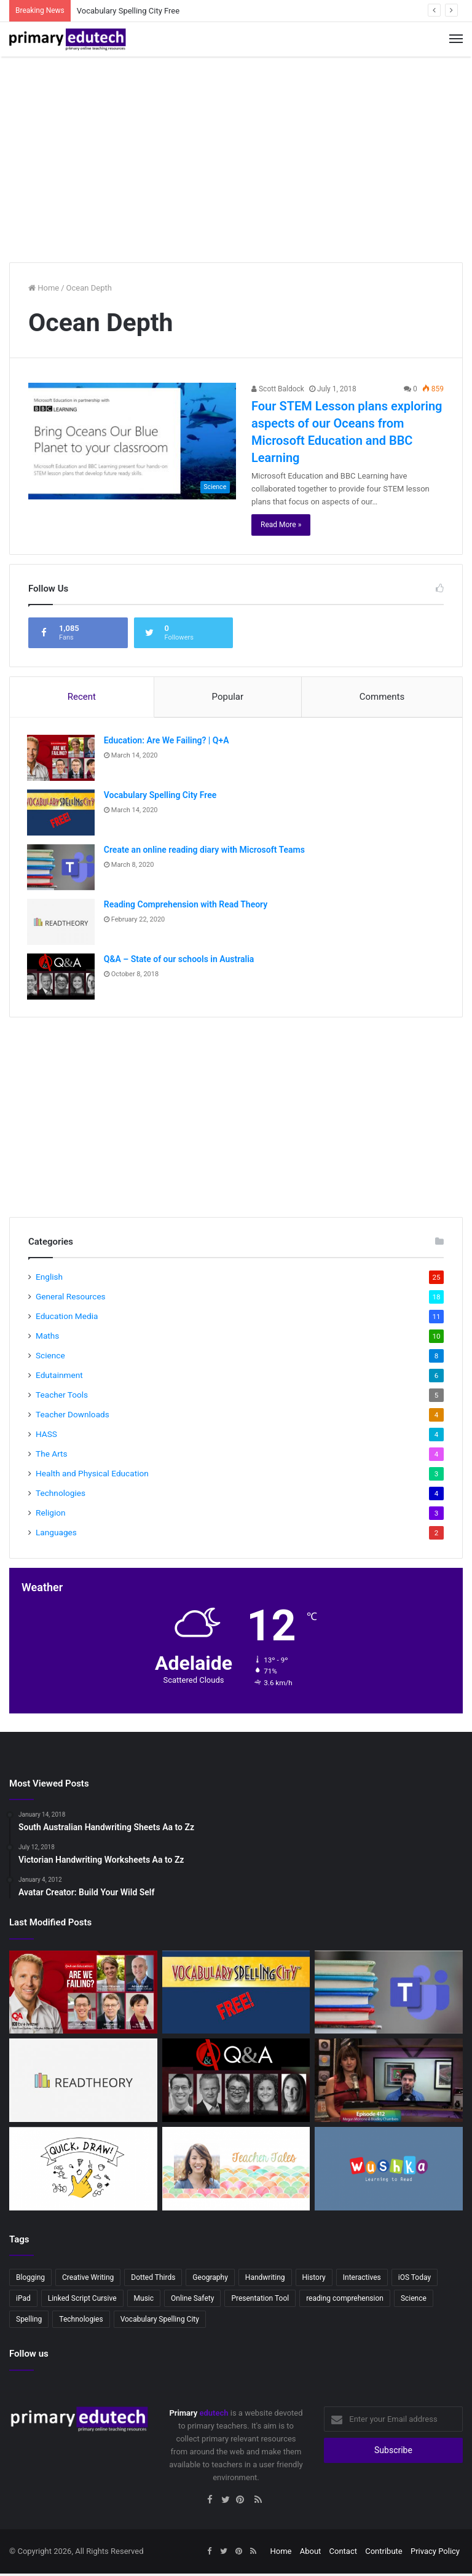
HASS (46, 1437)
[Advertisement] (236, 155)
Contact (343, 2553)
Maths (47, 1339)
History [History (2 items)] (314, 2280)
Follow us (29, 2356)
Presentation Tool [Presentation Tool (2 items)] (260, 2301)
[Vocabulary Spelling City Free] (62, 814)
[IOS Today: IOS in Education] (389, 2083)
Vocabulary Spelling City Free (128, 10)
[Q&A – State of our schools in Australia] (62, 978)
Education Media (67, 1319)
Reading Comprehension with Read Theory (187, 905)
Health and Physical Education (92, 1476)
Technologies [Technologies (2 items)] (81, 2322)
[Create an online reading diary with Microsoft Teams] (62, 868)
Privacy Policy (435, 2553)
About (310, 2553)
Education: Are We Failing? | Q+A (167, 741)
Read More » (281, 524)
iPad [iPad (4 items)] (23, 2301)
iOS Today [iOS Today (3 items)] (414, 2280)
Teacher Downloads (72, 1417)
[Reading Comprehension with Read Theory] (62, 923)
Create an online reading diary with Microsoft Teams (205, 851)
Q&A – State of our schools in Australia (180, 960)
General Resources (71, 1299)
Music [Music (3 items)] (144, 2301)
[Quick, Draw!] (83, 2172)
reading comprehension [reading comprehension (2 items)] (345, 2301)
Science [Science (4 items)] (414, 2301)
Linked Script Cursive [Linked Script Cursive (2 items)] (82, 2301)
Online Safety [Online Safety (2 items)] (192, 2301)
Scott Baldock (277, 389)
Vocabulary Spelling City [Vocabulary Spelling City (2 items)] (159, 2322)
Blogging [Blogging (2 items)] (30, 2280)
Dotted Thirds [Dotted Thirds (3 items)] (153, 2280)
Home (43, 287)
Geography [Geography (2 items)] (210, 2280)
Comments (382, 696)
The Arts (52, 1457)
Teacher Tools (62, 1398)
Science (50, 1358)
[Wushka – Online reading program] (389, 2172)
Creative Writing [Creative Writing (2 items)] (88, 2280)
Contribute (384, 2553)
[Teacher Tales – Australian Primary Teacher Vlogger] (236, 2172)
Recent (82, 696)
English (49, 1280)
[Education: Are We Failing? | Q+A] (62, 759)
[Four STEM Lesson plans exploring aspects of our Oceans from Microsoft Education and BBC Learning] (132, 441)
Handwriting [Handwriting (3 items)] (265, 2280)
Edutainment (59, 1378)
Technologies (60, 1496)
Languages (56, 1535)
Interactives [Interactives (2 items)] (362, 2280)
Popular (228, 696)
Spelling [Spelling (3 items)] (29, 2322)
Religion (51, 1516)
